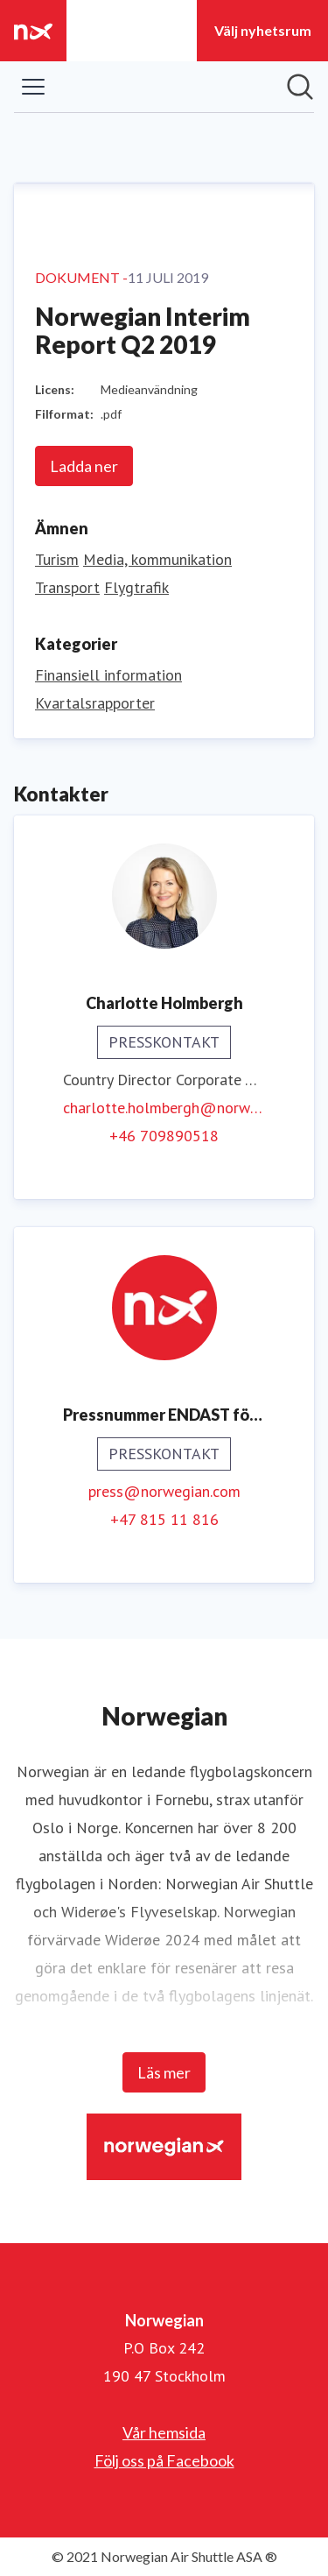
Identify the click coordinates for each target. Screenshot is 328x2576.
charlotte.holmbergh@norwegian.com (164, 1107)
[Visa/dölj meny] (33, 87)
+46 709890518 (164, 1136)
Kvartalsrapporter (95, 703)
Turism (57, 559)
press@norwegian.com (164, 1491)
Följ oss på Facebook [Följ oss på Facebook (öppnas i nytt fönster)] (164, 2460)
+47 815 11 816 (164, 1519)
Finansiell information (108, 675)
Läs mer (164, 2072)
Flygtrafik (136, 587)
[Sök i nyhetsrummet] (300, 87)
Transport (67, 587)
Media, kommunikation (157, 559)
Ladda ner (84, 466)
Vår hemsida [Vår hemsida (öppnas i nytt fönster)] (164, 2432)
